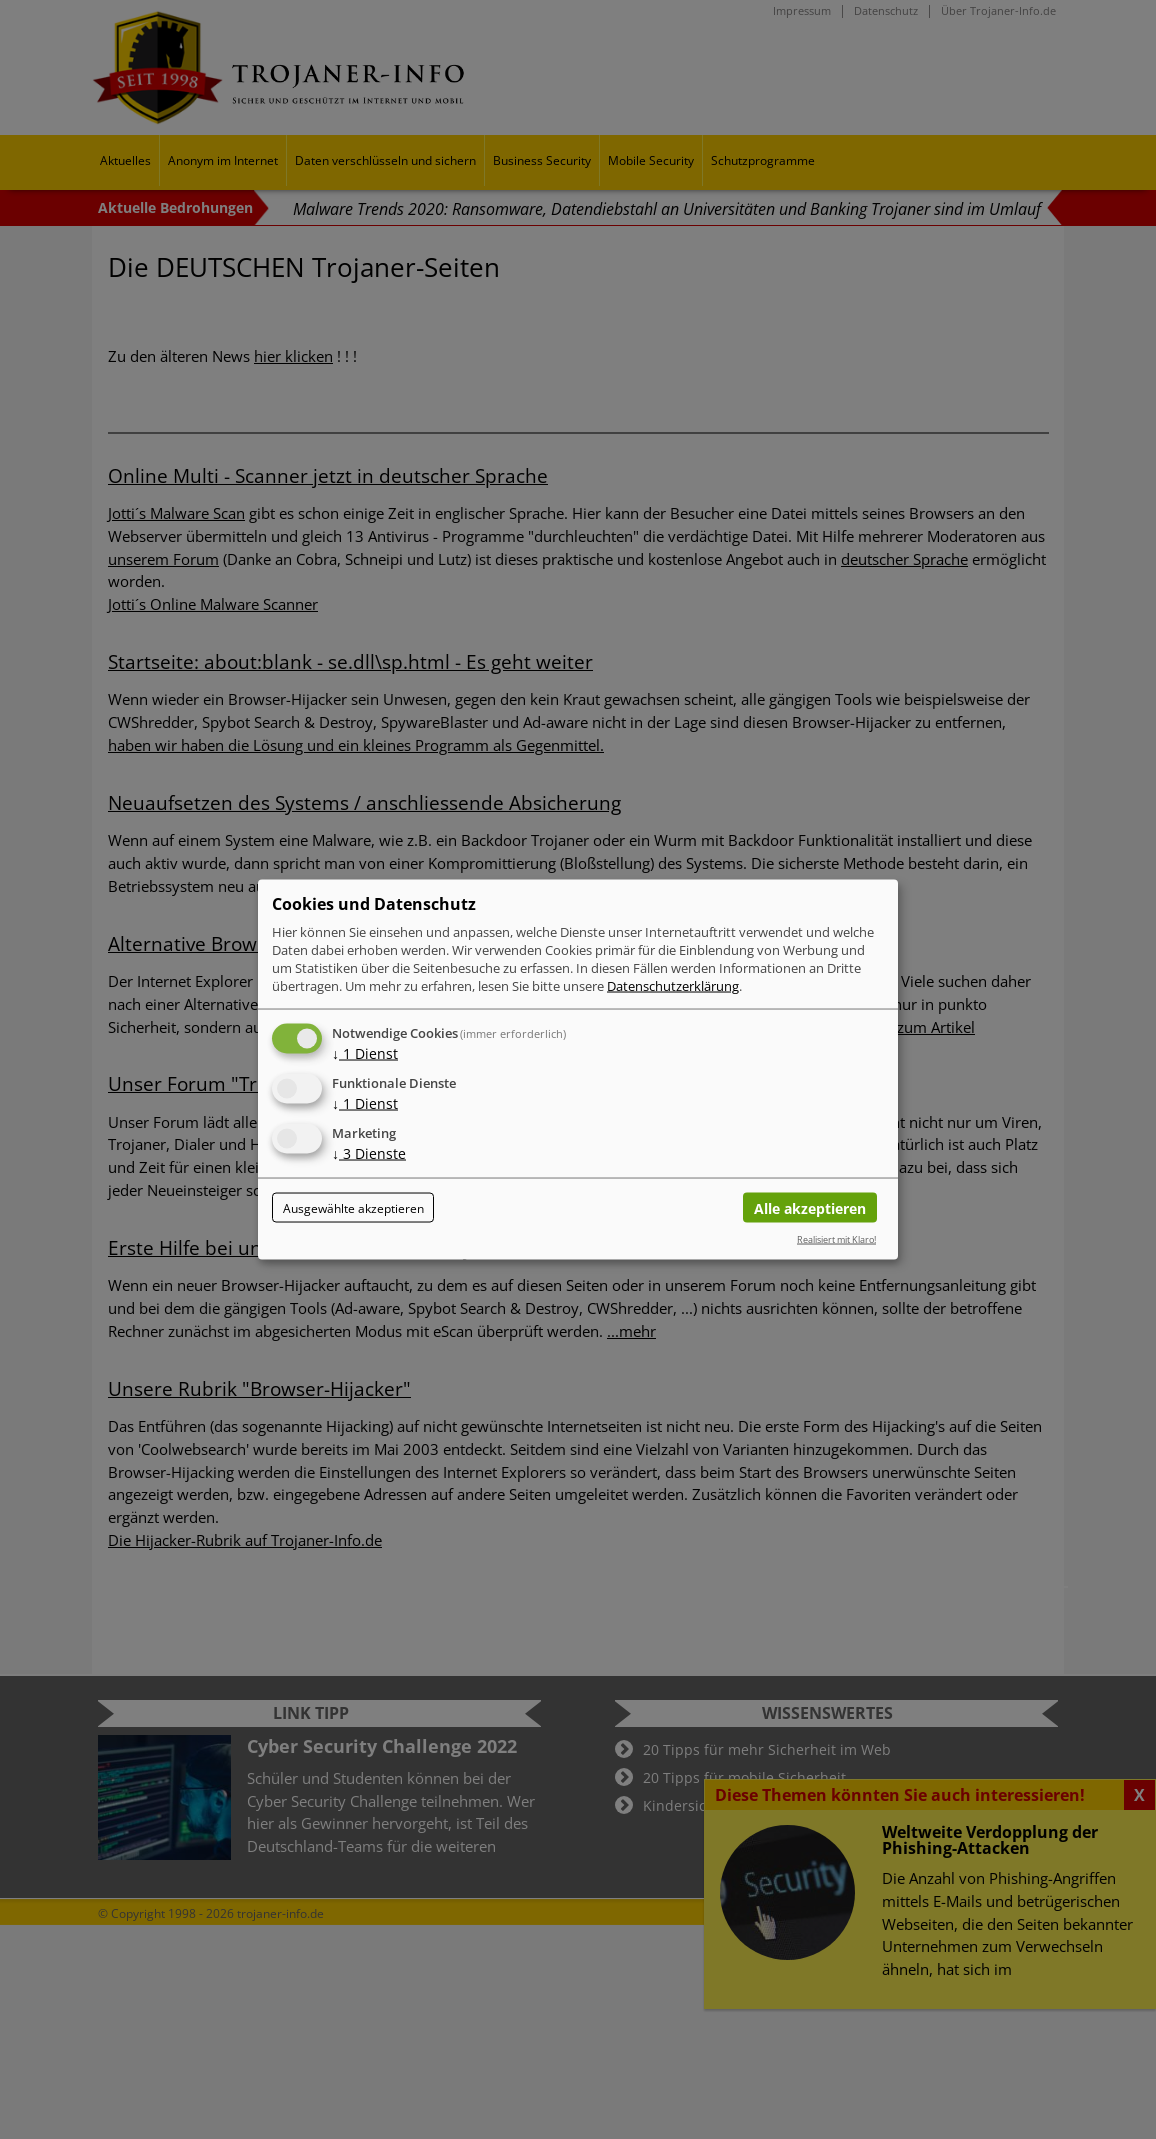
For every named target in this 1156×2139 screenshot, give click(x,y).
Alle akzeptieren (810, 1207)
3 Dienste (369, 1153)
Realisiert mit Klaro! (836, 1239)
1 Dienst (365, 1053)
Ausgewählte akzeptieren (353, 1207)
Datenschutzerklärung (673, 986)
